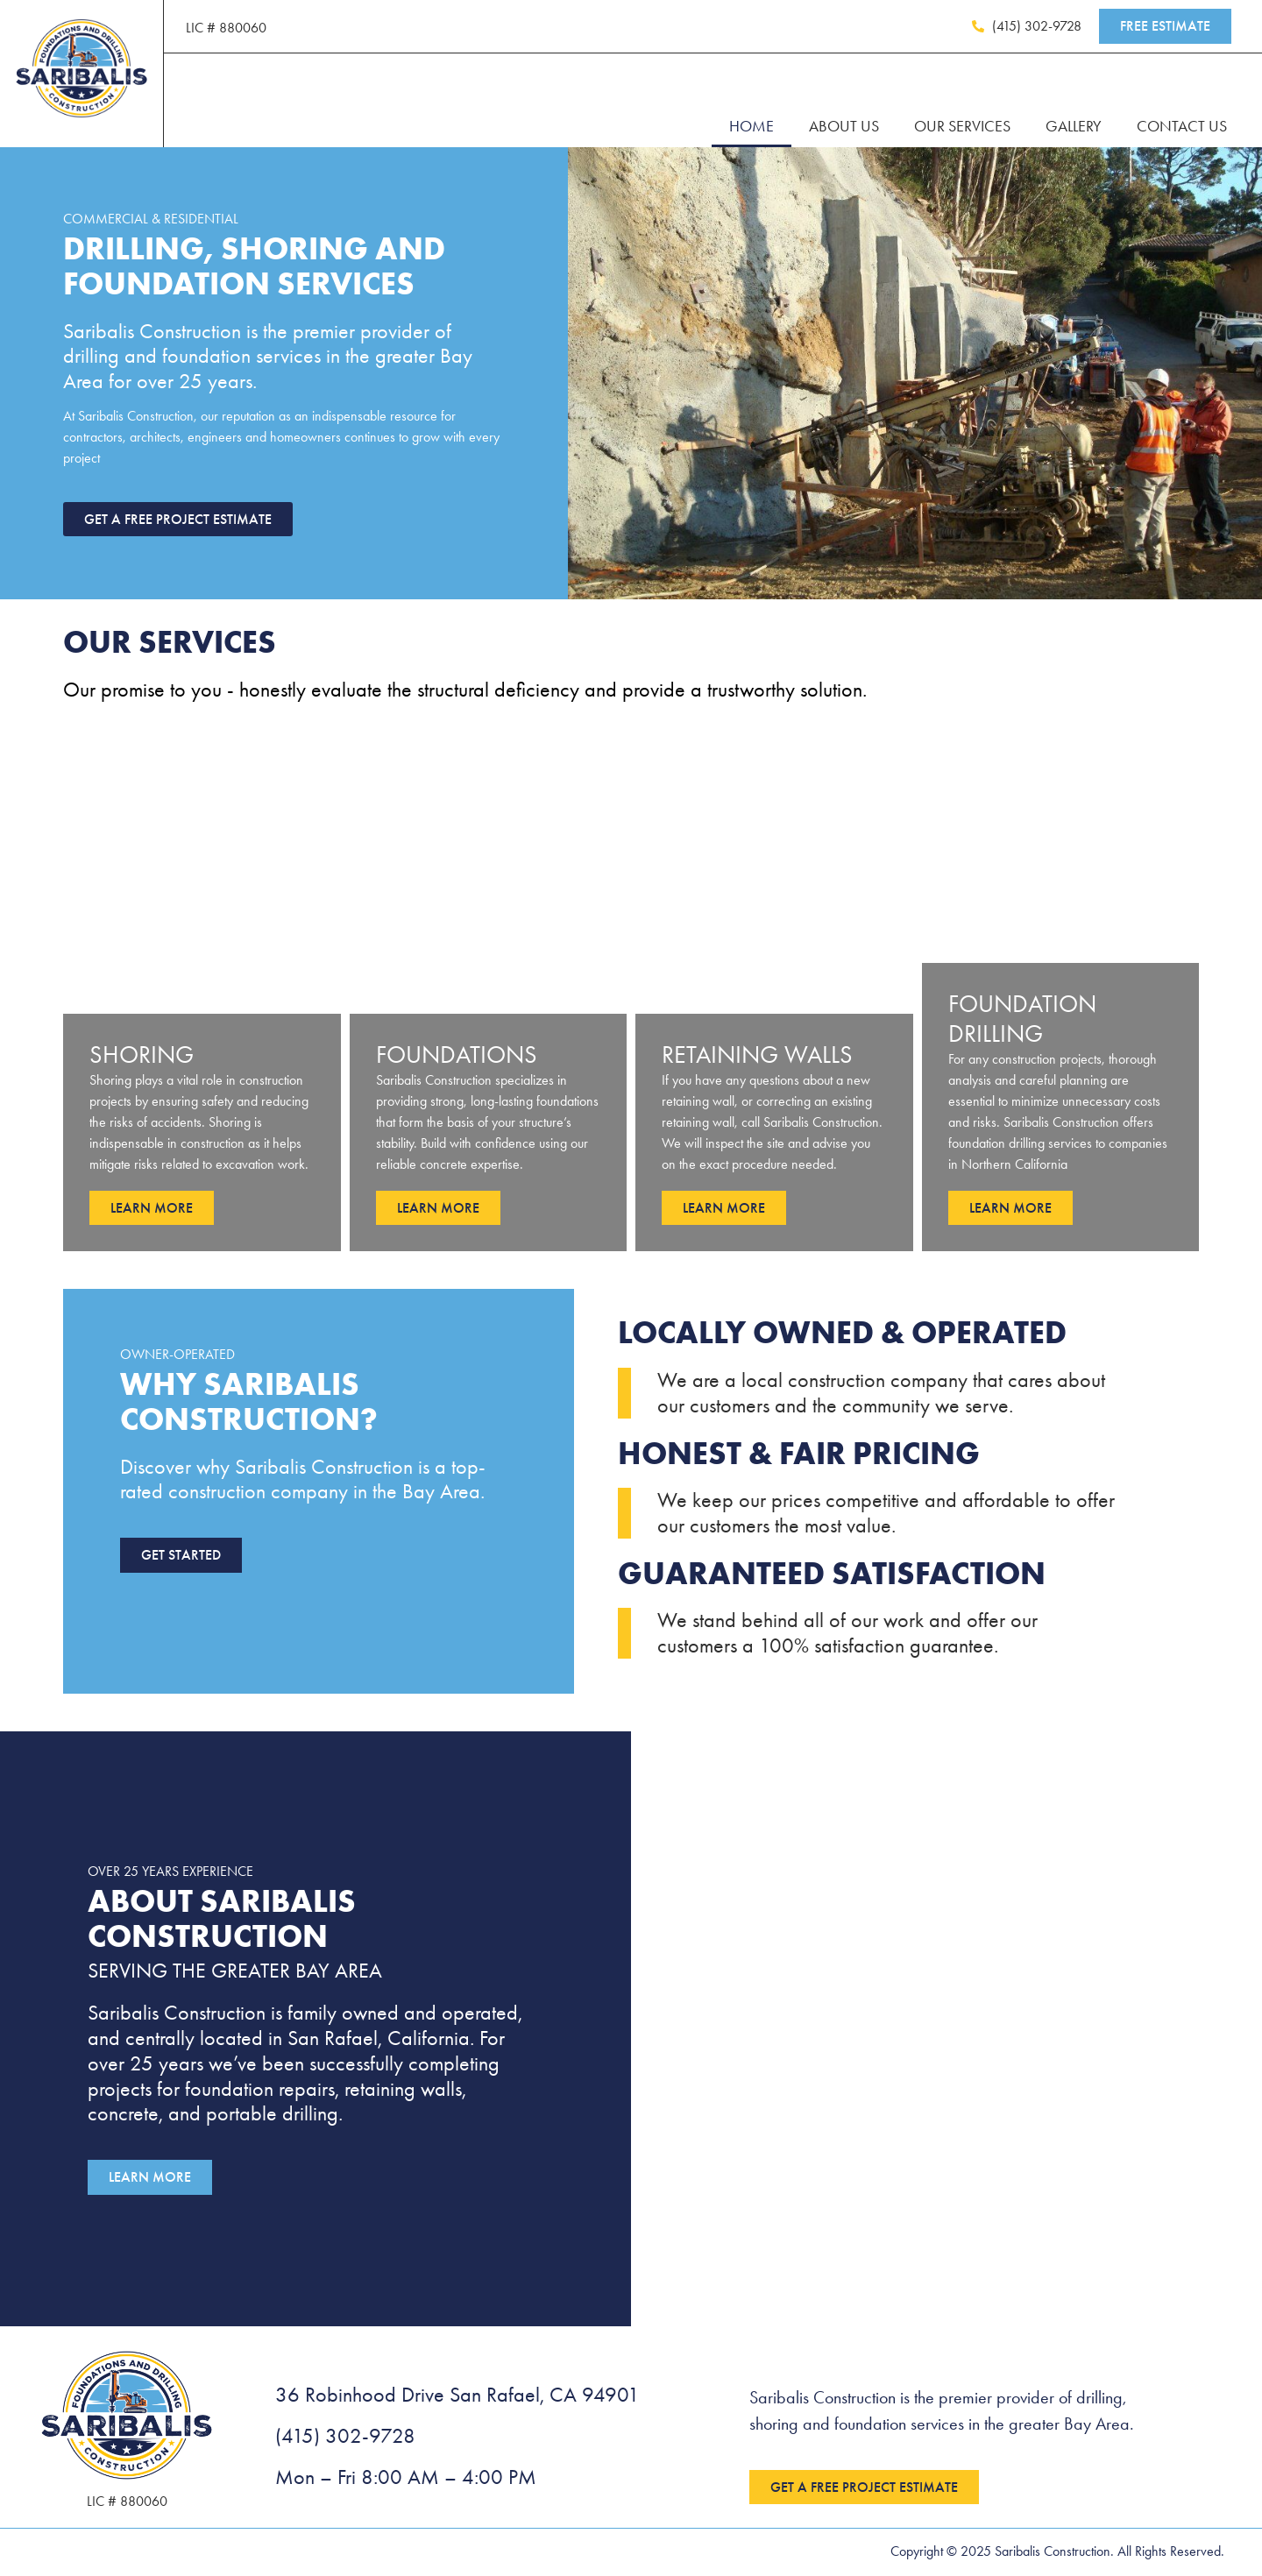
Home (751, 126)
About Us (844, 126)
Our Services (962, 126)
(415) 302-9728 (345, 2437)
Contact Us (1182, 126)
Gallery (1074, 126)
